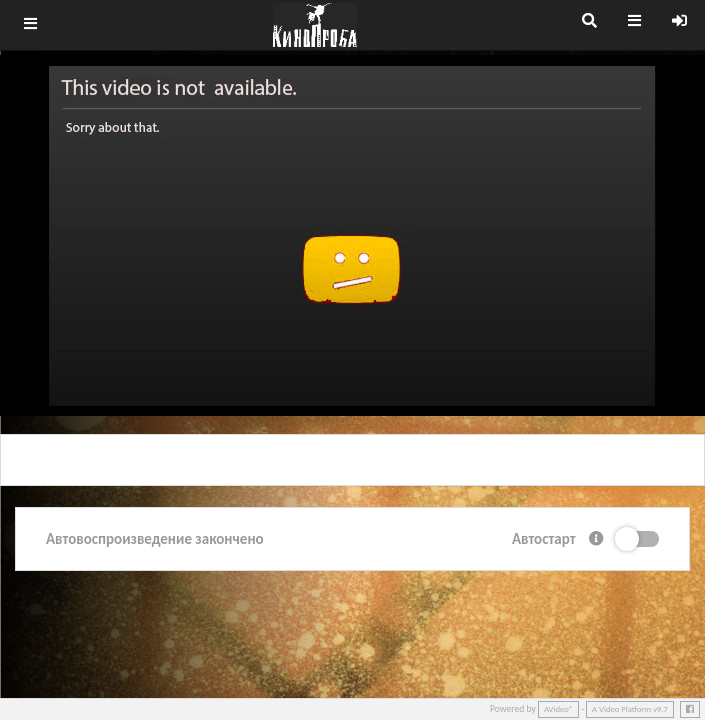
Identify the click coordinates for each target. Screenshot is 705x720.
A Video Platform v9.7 (630, 709)
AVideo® (558, 709)
